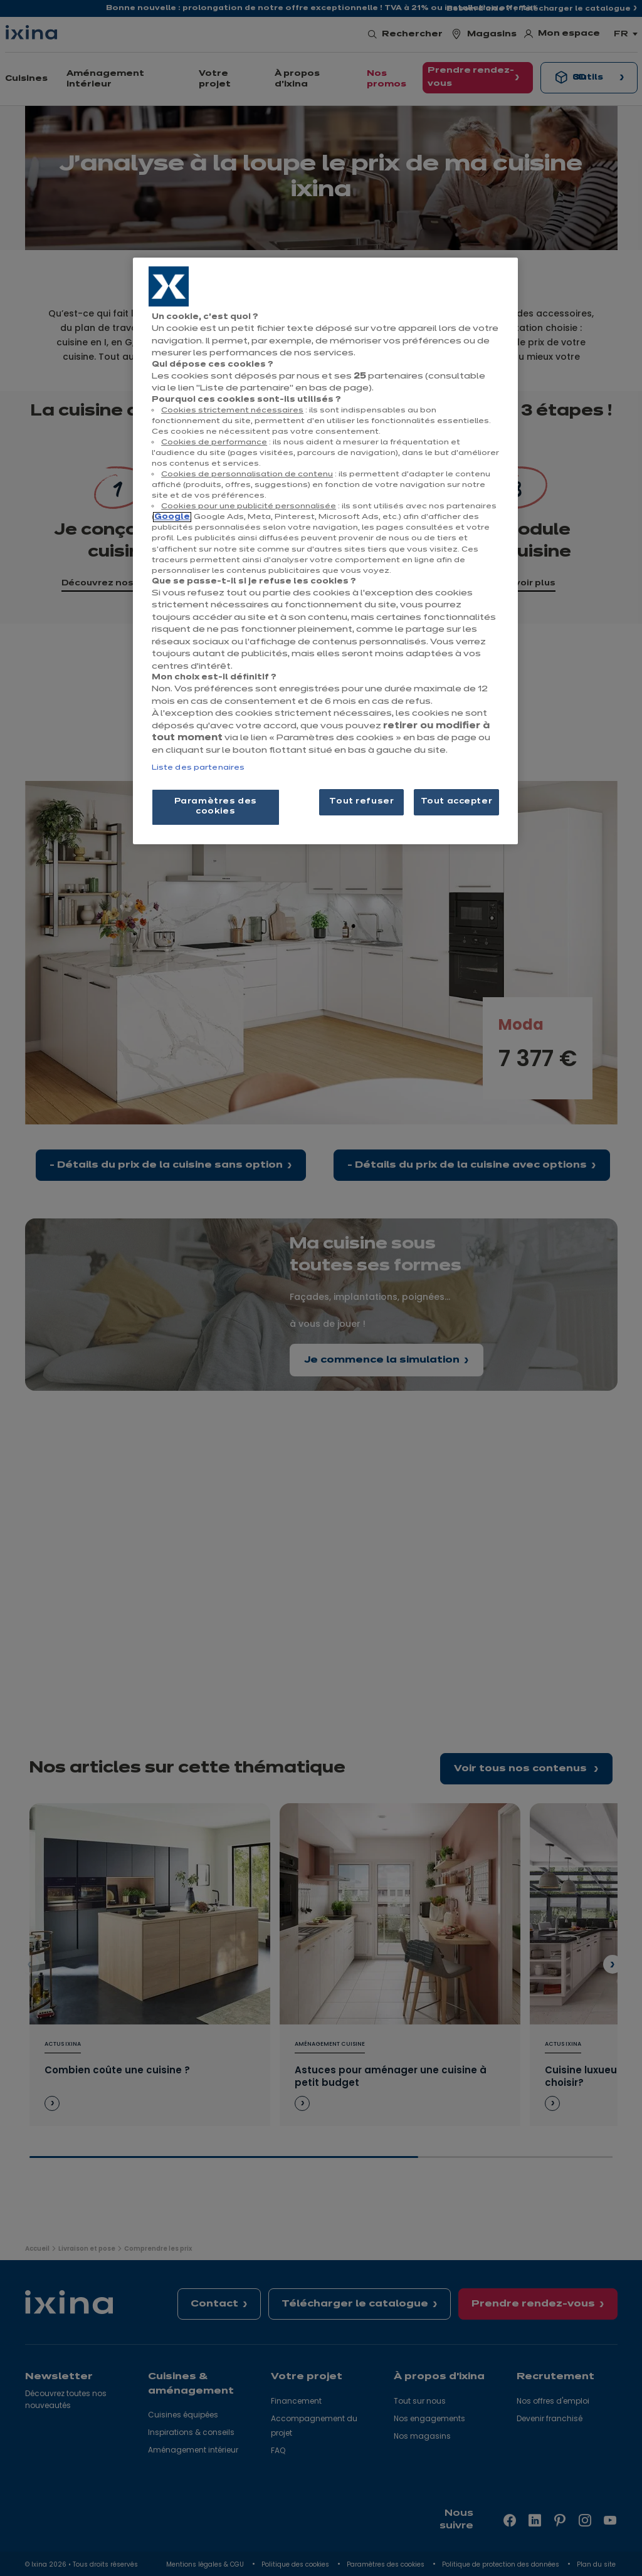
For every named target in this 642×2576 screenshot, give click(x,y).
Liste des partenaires (198, 768)
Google (172, 517)
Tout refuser (361, 801)
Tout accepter (456, 801)
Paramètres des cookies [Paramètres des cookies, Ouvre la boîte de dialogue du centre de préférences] (215, 806)
